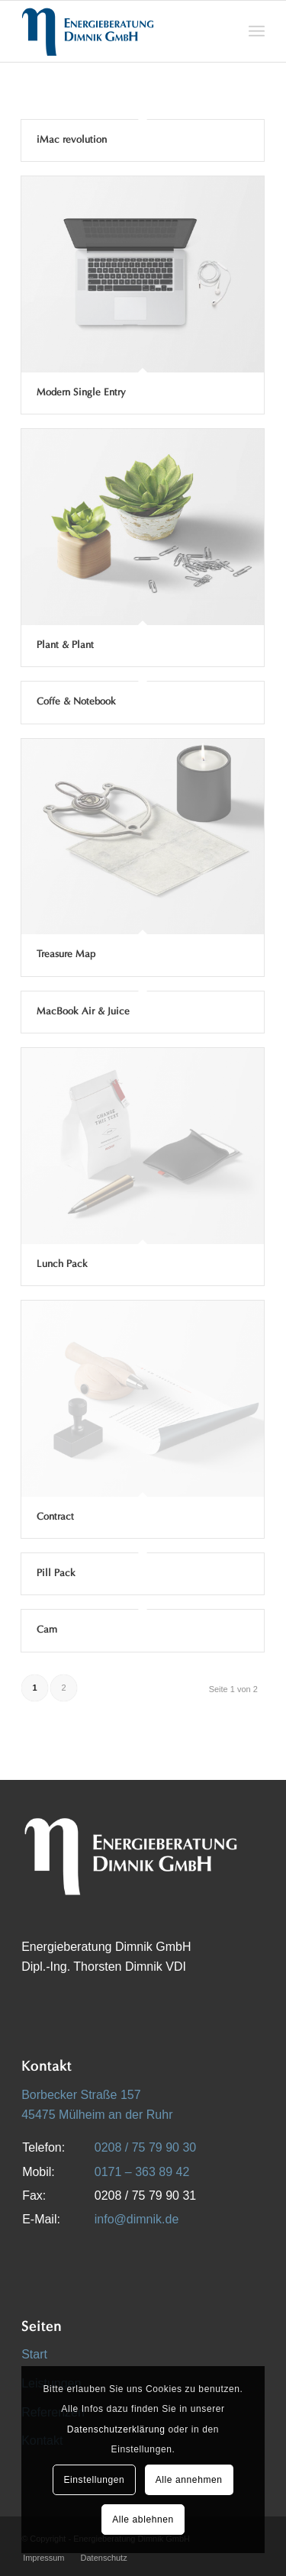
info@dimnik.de (137, 2219)
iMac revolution (72, 140)
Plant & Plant (65, 645)
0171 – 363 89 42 (142, 2171)
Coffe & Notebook (76, 702)
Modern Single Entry (81, 393)
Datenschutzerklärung (116, 2429)
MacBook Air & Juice (83, 1012)
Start (34, 2354)
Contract (55, 1517)
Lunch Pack (62, 1264)
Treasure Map (66, 954)
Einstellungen (93, 2479)
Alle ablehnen (143, 2519)
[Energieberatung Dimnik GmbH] (118, 31)
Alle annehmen (189, 2479)
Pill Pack (56, 1573)
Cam (47, 1630)
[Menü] (257, 31)
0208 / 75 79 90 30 (145, 2147)
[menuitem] (257, 31)
